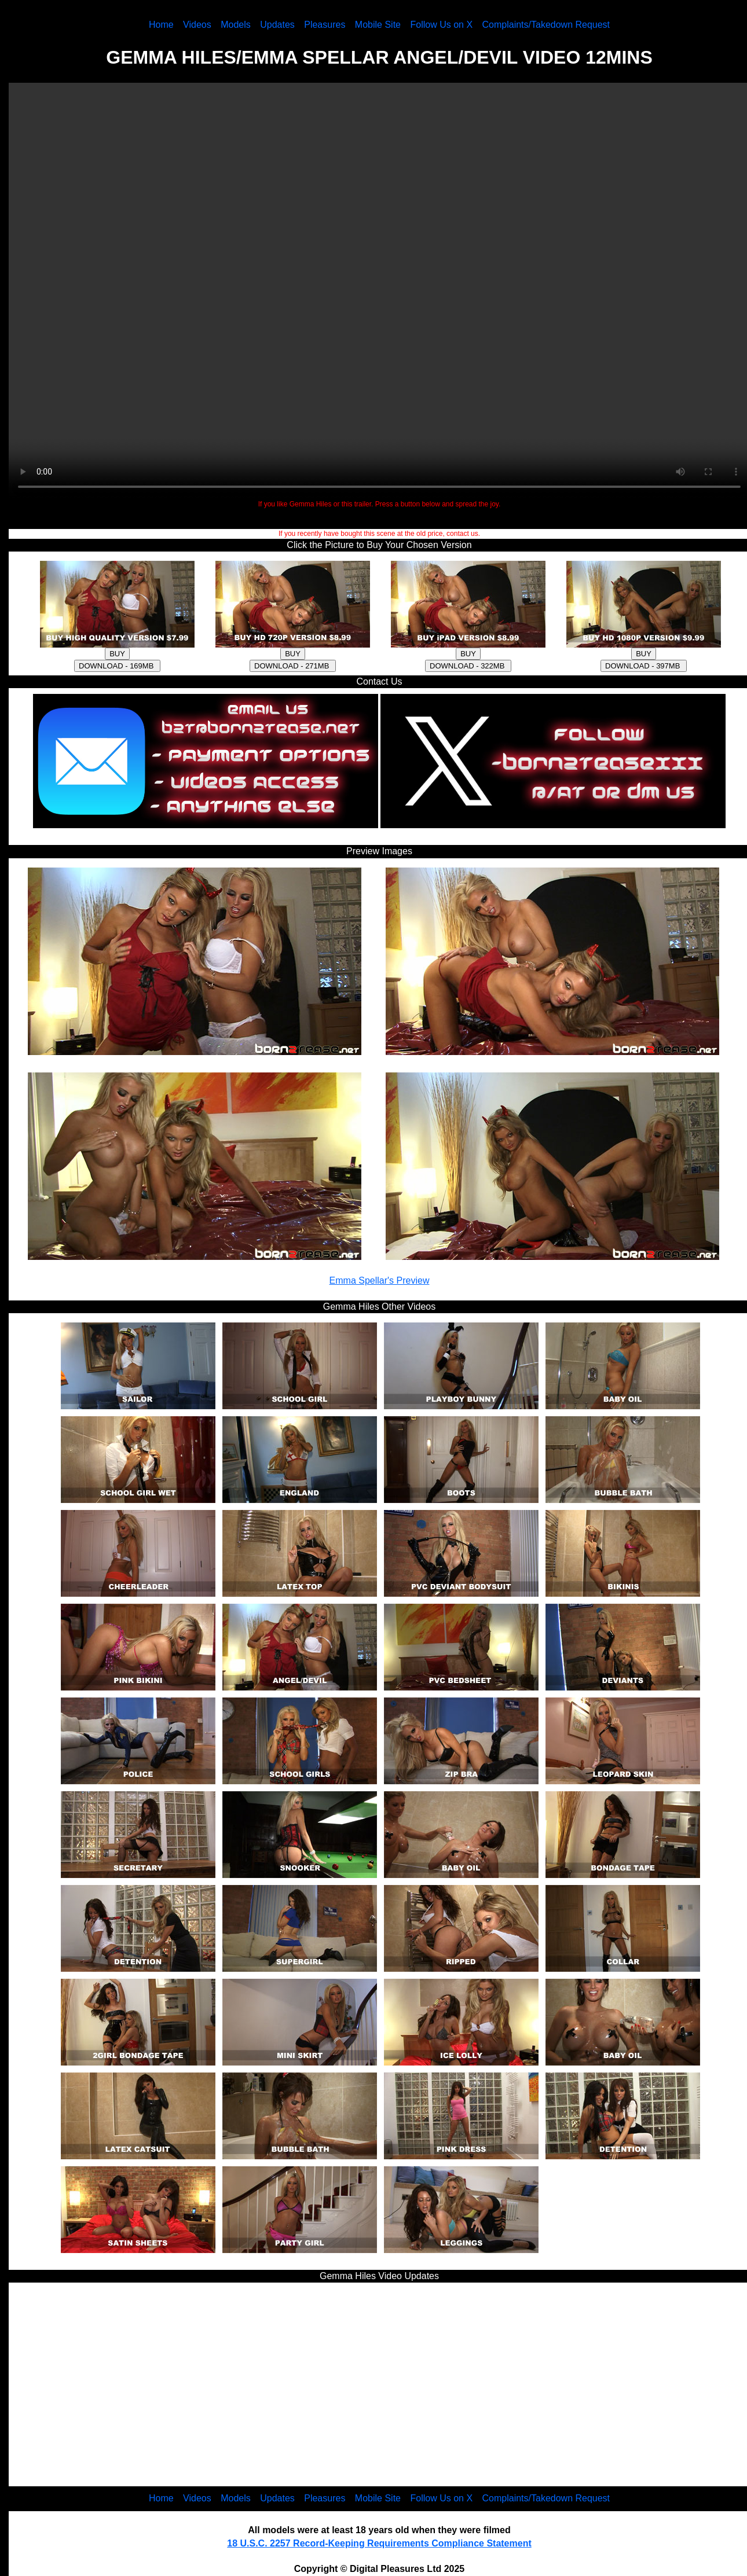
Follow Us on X (441, 25)
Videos (197, 25)
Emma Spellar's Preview (379, 1280)
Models (236, 25)
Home (161, 25)
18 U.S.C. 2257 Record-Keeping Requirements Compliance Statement (379, 2543)
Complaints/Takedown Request (546, 25)
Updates (277, 25)
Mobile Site (378, 25)
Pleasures (324, 25)
